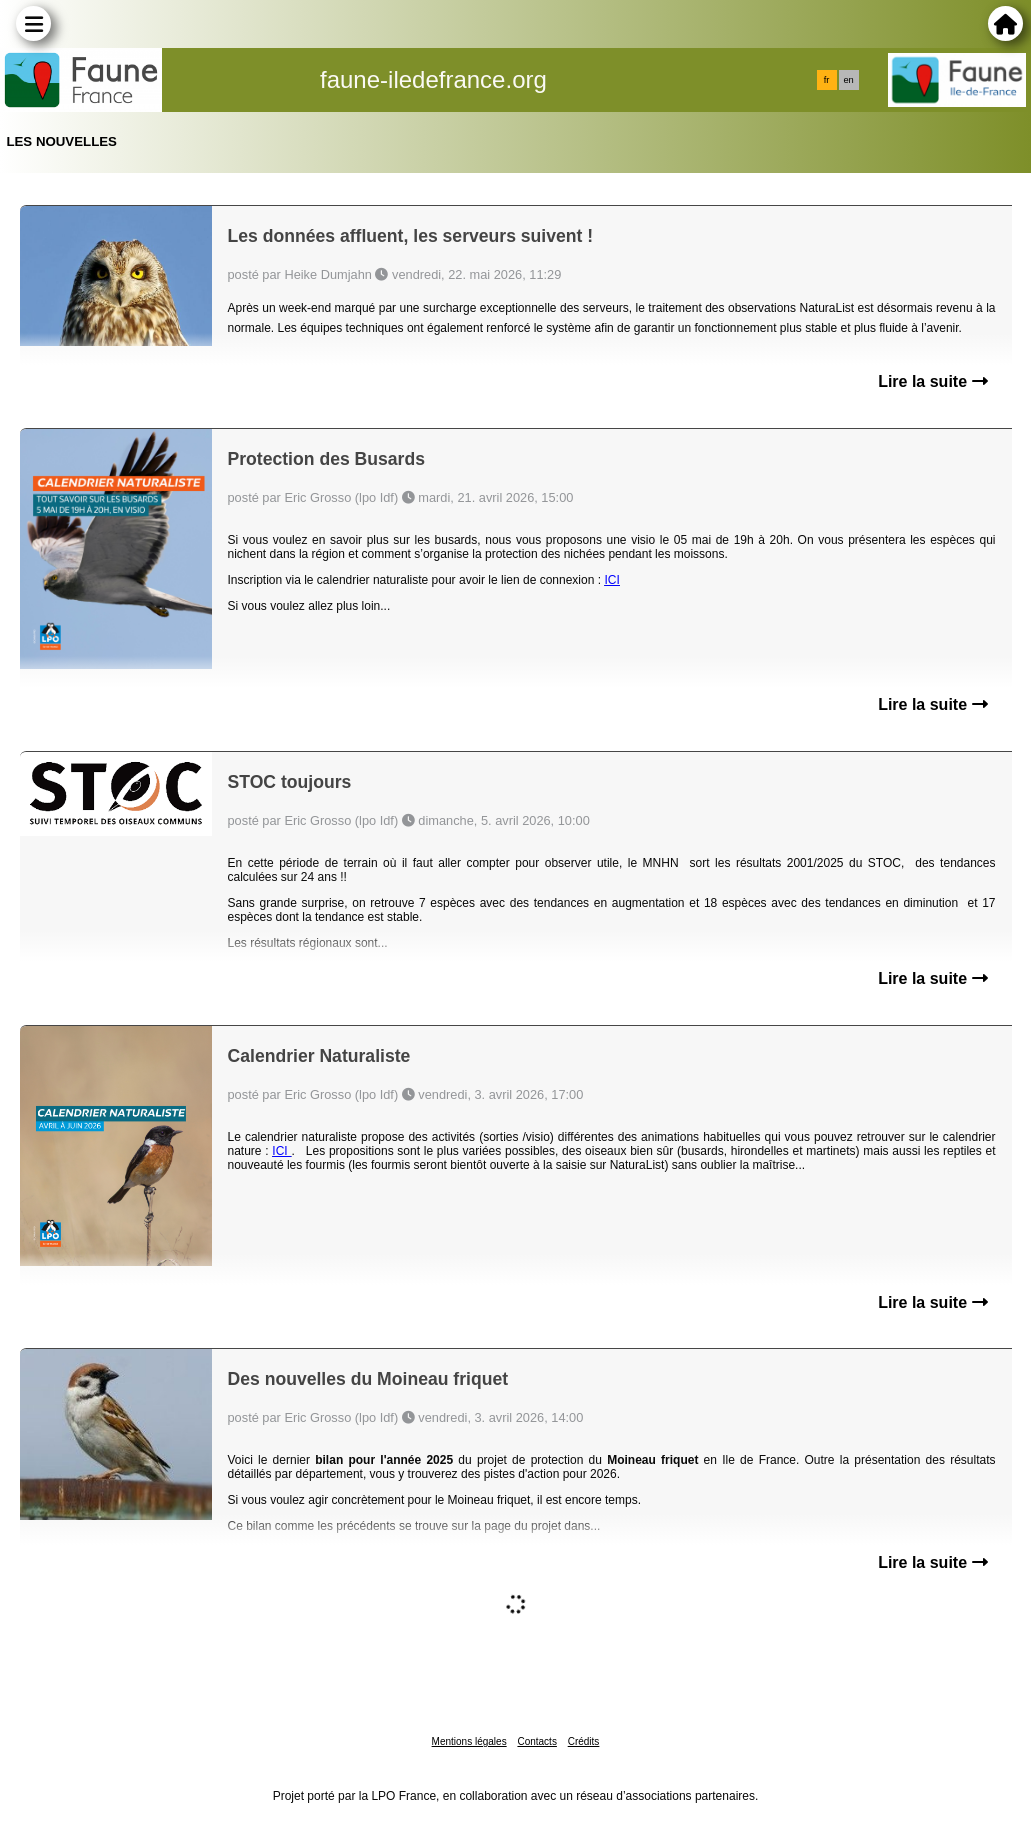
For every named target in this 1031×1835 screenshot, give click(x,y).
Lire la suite (932, 381)
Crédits (584, 1741)
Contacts (536, 1741)
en (848, 80)
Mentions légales (469, 1741)
